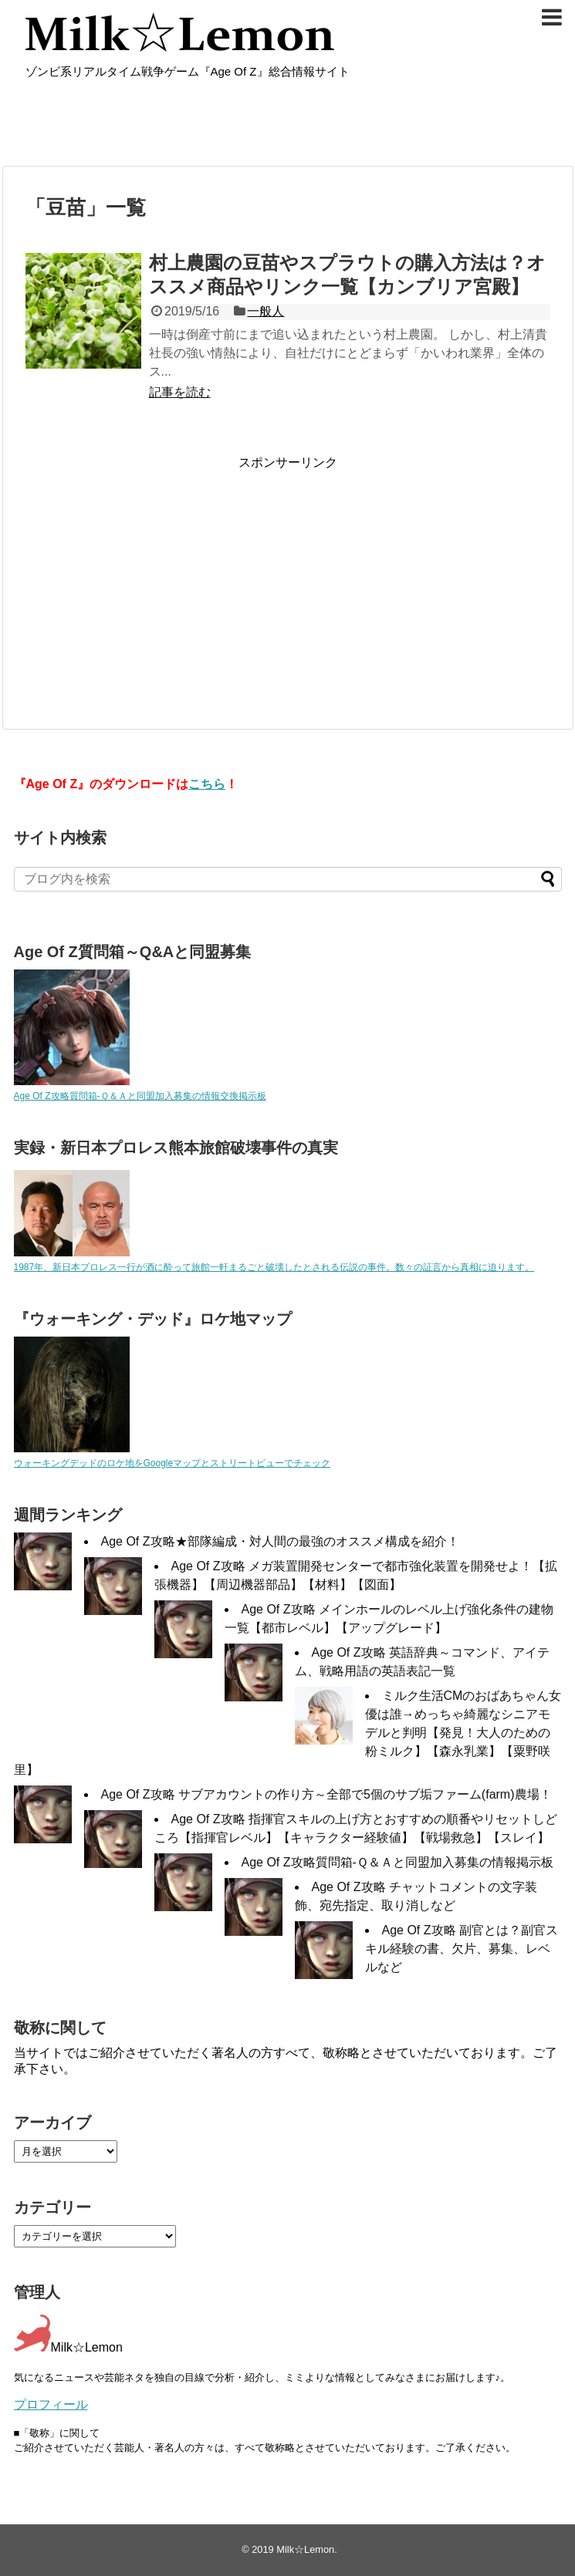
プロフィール (51, 2404)
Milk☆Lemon (305, 2549)
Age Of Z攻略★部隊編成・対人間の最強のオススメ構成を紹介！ (280, 1541)
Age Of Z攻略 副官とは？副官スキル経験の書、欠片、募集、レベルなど (461, 1949)
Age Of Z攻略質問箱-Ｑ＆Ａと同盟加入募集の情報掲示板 (397, 1862)
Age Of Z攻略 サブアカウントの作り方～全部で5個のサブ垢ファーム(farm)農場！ (326, 1794)
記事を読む (180, 392)
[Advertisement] (155, 579)
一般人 (265, 311)
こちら (206, 784)
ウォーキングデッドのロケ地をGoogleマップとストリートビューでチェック (172, 1463)
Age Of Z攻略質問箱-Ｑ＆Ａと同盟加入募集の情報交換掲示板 (140, 1096)
